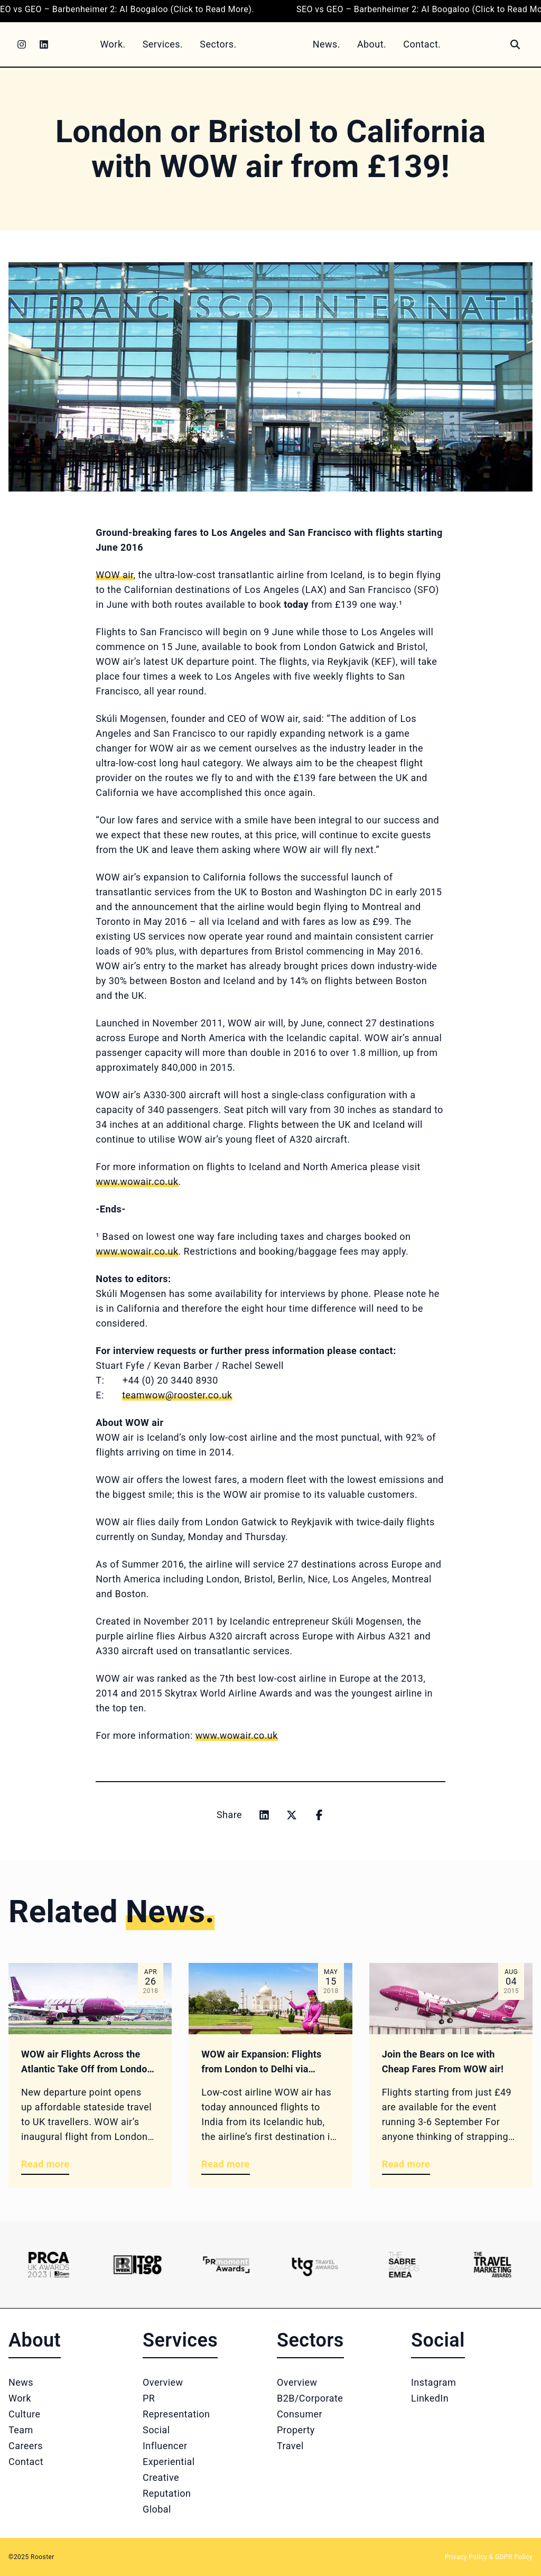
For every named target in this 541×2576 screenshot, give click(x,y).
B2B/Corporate (310, 2398)
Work (19, 2398)
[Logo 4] (315, 2265)
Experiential (169, 2461)
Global (157, 2509)
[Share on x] (291, 1815)
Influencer (165, 2445)
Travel (290, 2445)
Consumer (299, 2414)
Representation (176, 2414)
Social (156, 2429)
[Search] (515, 44)
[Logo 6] (492, 2265)
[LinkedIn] (44, 44)
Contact (25, 2461)
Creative (161, 2477)
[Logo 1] (49, 2265)
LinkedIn (430, 2398)
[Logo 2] (137, 2265)
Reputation (167, 2493)
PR (149, 2398)
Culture (24, 2414)
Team (20, 2429)
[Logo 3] (226, 2265)
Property (296, 2429)
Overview (163, 2382)
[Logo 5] (404, 2265)
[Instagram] (22, 44)
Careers (25, 2445)
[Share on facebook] (319, 1815)
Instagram (433, 2382)
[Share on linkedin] (264, 1815)
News (20, 2382)
